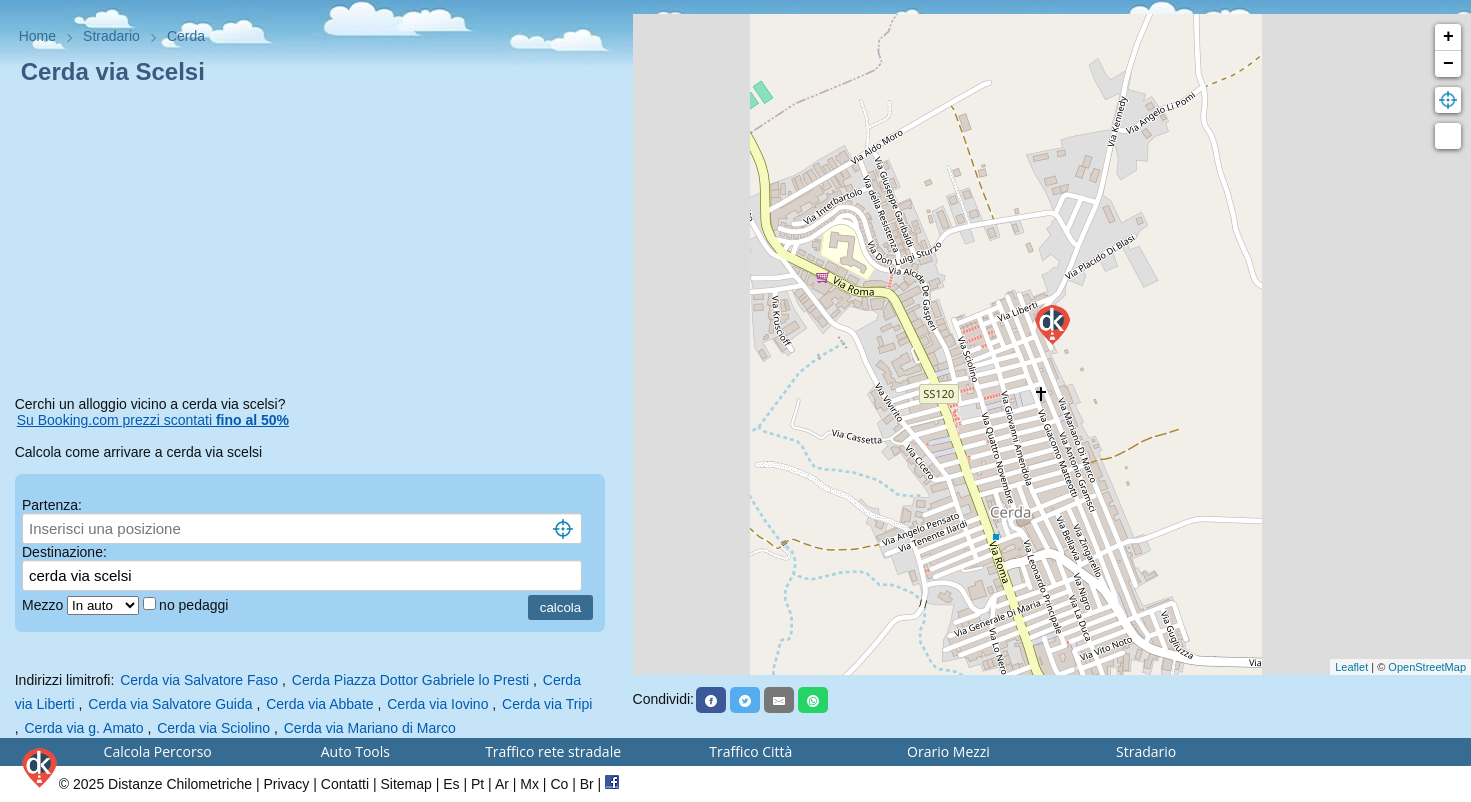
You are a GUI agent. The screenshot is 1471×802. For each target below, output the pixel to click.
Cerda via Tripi (547, 704)
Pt (477, 784)
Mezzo (44, 605)
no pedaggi (195, 605)
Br (587, 784)
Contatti (345, 784)
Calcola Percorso (158, 751)
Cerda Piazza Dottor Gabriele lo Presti (410, 680)
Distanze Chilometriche (180, 784)
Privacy (286, 784)
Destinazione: (64, 552)
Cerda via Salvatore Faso (199, 680)
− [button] (1448, 64)
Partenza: (52, 505)
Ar (502, 784)
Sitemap (405, 784)
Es (451, 784)
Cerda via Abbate (319, 704)
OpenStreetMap (1427, 667)
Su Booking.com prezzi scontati (153, 420)
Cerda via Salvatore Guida (170, 704)
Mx (529, 784)
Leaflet (1351, 667)
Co (559, 784)
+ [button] (1448, 37)
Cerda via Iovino (437, 704)
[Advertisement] (316, 244)
